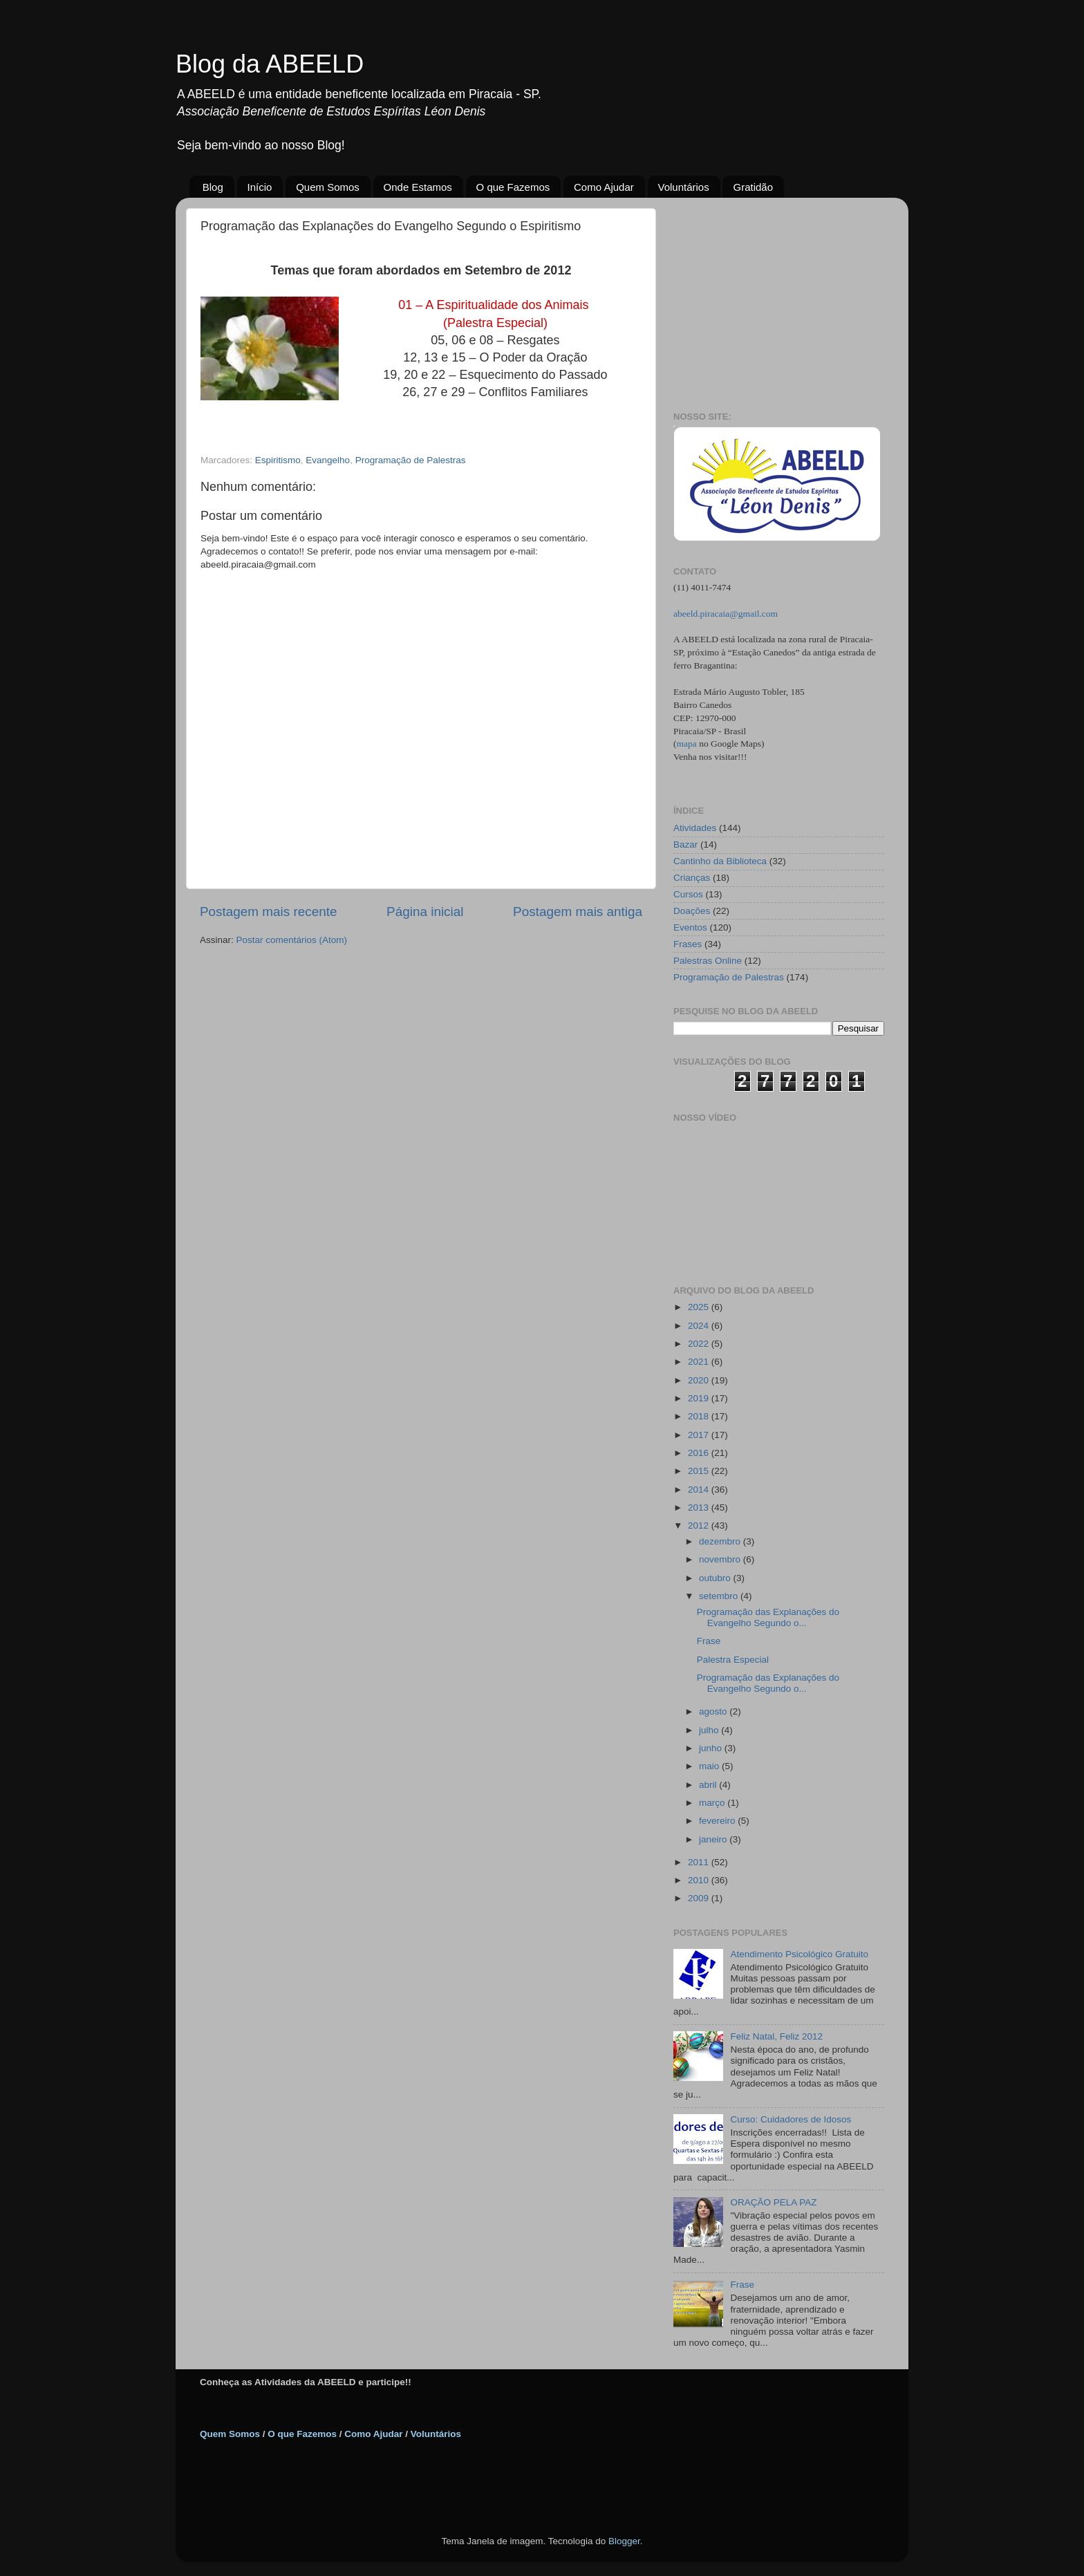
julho (710, 1730)
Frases (687, 944)
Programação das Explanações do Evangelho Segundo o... (768, 1617)
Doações (691, 911)
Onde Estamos (418, 187)
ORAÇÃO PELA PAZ (773, 2202)
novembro (721, 1559)
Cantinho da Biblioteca (720, 861)
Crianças (691, 877)
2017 (699, 1435)
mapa (687, 743)
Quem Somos (327, 187)
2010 (699, 1880)
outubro (716, 1578)
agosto (714, 1711)
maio (710, 1766)
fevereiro (718, 1821)
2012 (699, 1525)
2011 (699, 1862)
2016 (699, 1453)
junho (712, 1748)
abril (709, 1785)
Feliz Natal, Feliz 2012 (776, 2036)
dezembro (721, 1541)
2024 (699, 1325)
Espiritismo (278, 460)
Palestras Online (707, 960)
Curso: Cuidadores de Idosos (790, 2119)
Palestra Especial (733, 1659)
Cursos (688, 894)
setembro (719, 1596)
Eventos (690, 927)
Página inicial (424, 911)
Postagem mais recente (268, 911)
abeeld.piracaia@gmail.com (725, 613)
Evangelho (328, 460)
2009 (699, 1898)
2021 (699, 1361)
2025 (699, 1307)
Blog (213, 187)
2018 (699, 1416)
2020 (699, 1380)
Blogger (624, 2541)
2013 (699, 1507)
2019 (699, 1398)
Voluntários (683, 187)
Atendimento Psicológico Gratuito (799, 1954)
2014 (699, 1489)
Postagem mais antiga (577, 911)
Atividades (694, 828)
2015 (699, 1471)
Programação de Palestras (410, 460)
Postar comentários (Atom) (292, 940)
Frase (709, 1641)
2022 (699, 1343)
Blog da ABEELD (270, 64)
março (713, 1803)
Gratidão (753, 187)
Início (259, 187)
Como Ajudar (604, 187)
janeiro (714, 1839)
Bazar (685, 844)
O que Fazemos (513, 187)
